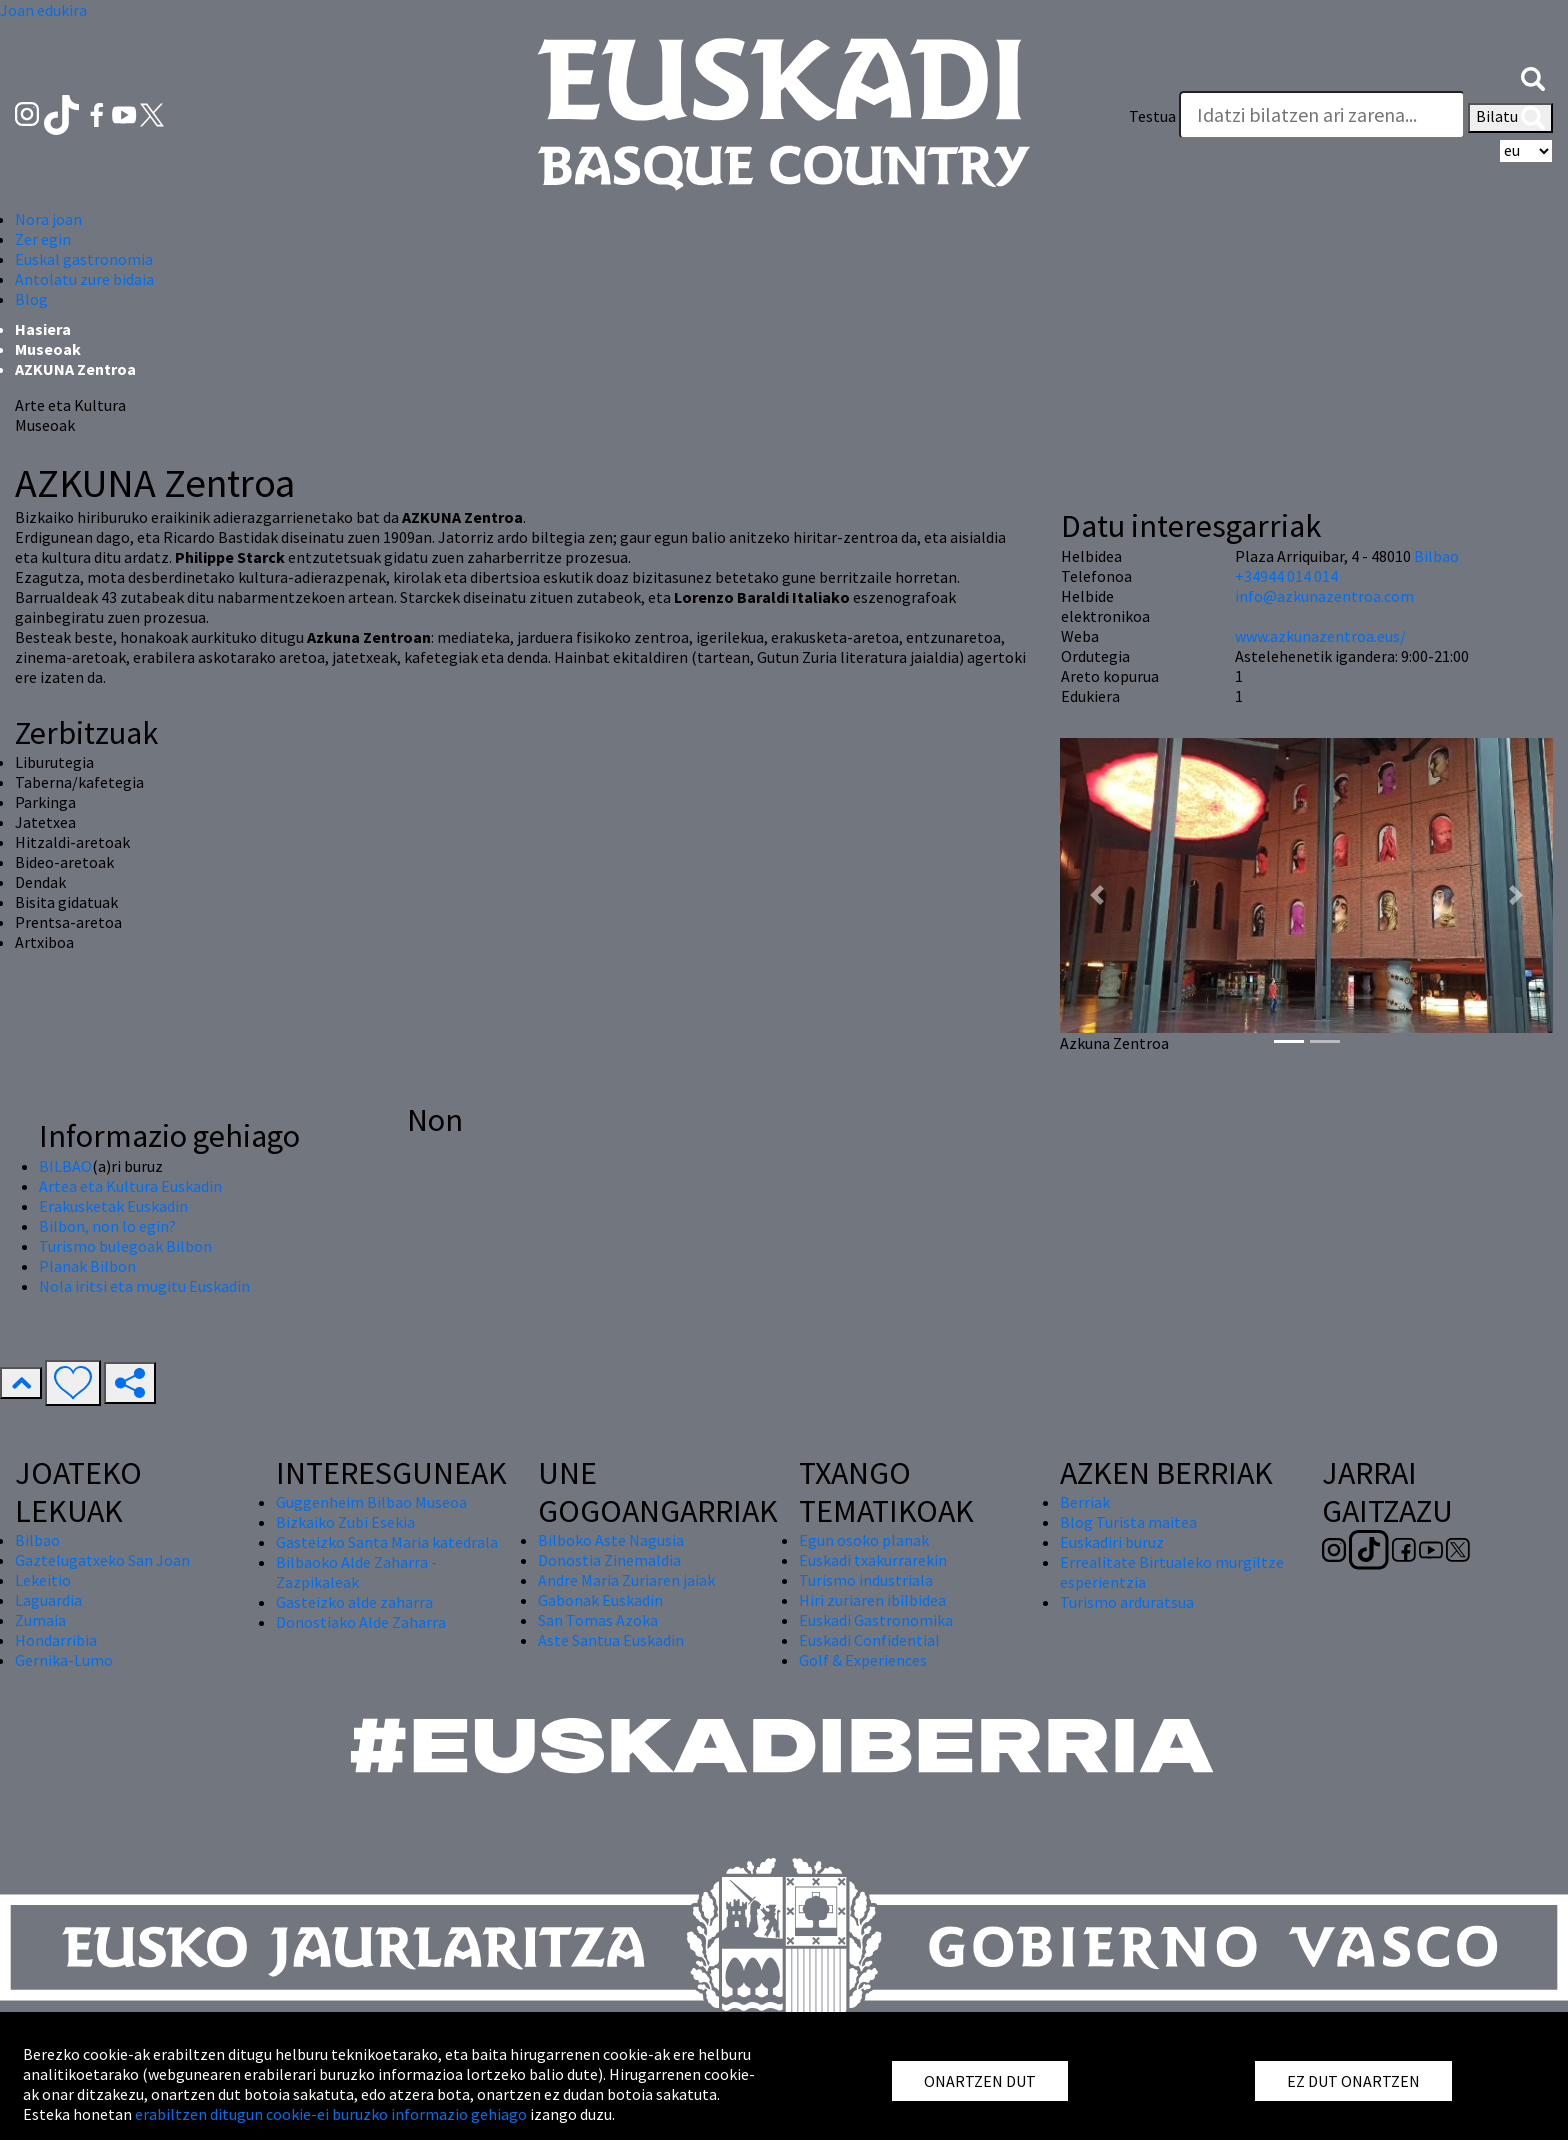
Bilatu (1510, 118)
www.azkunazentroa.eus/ (1320, 636)
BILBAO (65, 1166)
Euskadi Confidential (869, 1640)
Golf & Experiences (863, 1660)
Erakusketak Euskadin (113, 1206)
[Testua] (1322, 115)
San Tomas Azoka (598, 1620)
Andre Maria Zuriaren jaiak (626, 1580)
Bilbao (1436, 556)
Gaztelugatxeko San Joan (102, 1560)
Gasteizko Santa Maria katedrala (387, 1542)
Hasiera (43, 329)
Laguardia (48, 1600)
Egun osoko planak (864, 1540)
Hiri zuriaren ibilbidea (872, 1600)
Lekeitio (43, 1580)
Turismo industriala (866, 1580)
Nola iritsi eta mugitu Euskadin (144, 1286)
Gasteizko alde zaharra (354, 1602)
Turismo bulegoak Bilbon (125, 1246)
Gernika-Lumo (64, 1660)
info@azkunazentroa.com (1324, 596)
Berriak (1085, 1502)
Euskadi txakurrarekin (873, 1560)
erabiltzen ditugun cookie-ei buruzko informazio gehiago (331, 2114)
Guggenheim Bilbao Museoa (371, 1502)
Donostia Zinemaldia (609, 1560)
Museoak (48, 349)
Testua (1152, 116)
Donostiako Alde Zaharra (361, 1622)
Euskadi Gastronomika (876, 1620)
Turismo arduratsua (1127, 1602)
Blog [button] (31, 299)
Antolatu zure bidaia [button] (84, 279)
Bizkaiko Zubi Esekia (345, 1522)
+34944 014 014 (1286, 576)
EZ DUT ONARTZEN (1353, 2081)
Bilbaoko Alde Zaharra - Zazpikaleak (356, 1572)
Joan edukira (43, 10)
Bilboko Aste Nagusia (611, 1540)
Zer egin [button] (43, 239)
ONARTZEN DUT (980, 2081)
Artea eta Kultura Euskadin (130, 1186)
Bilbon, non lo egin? (107, 1226)
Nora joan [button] (48, 219)
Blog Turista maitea (1128, 1522)
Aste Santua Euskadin (611, 1640)
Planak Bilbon (87, 1266)
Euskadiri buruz (1112, 1542)
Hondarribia (56, 1640)
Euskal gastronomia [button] (84, 259)
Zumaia (40, 1620)
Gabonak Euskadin (600, 1600)
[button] (1533, 77)
